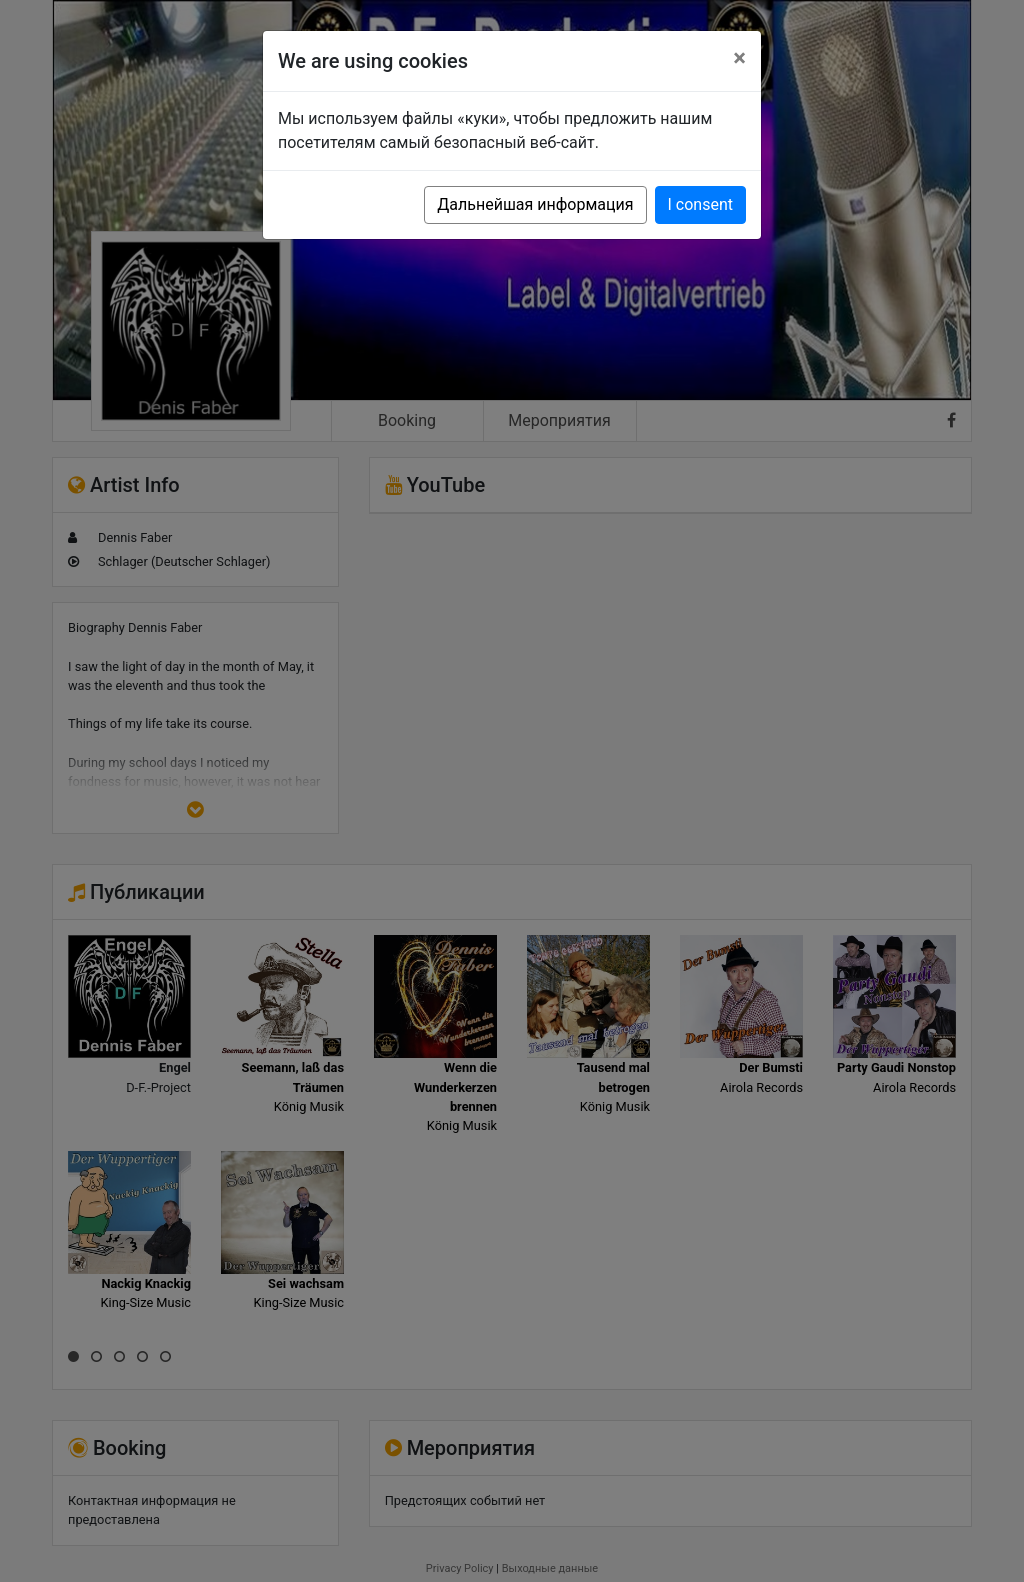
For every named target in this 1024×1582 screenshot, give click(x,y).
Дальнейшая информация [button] (535, 204)
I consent (700, 204)
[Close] (739, 58)
